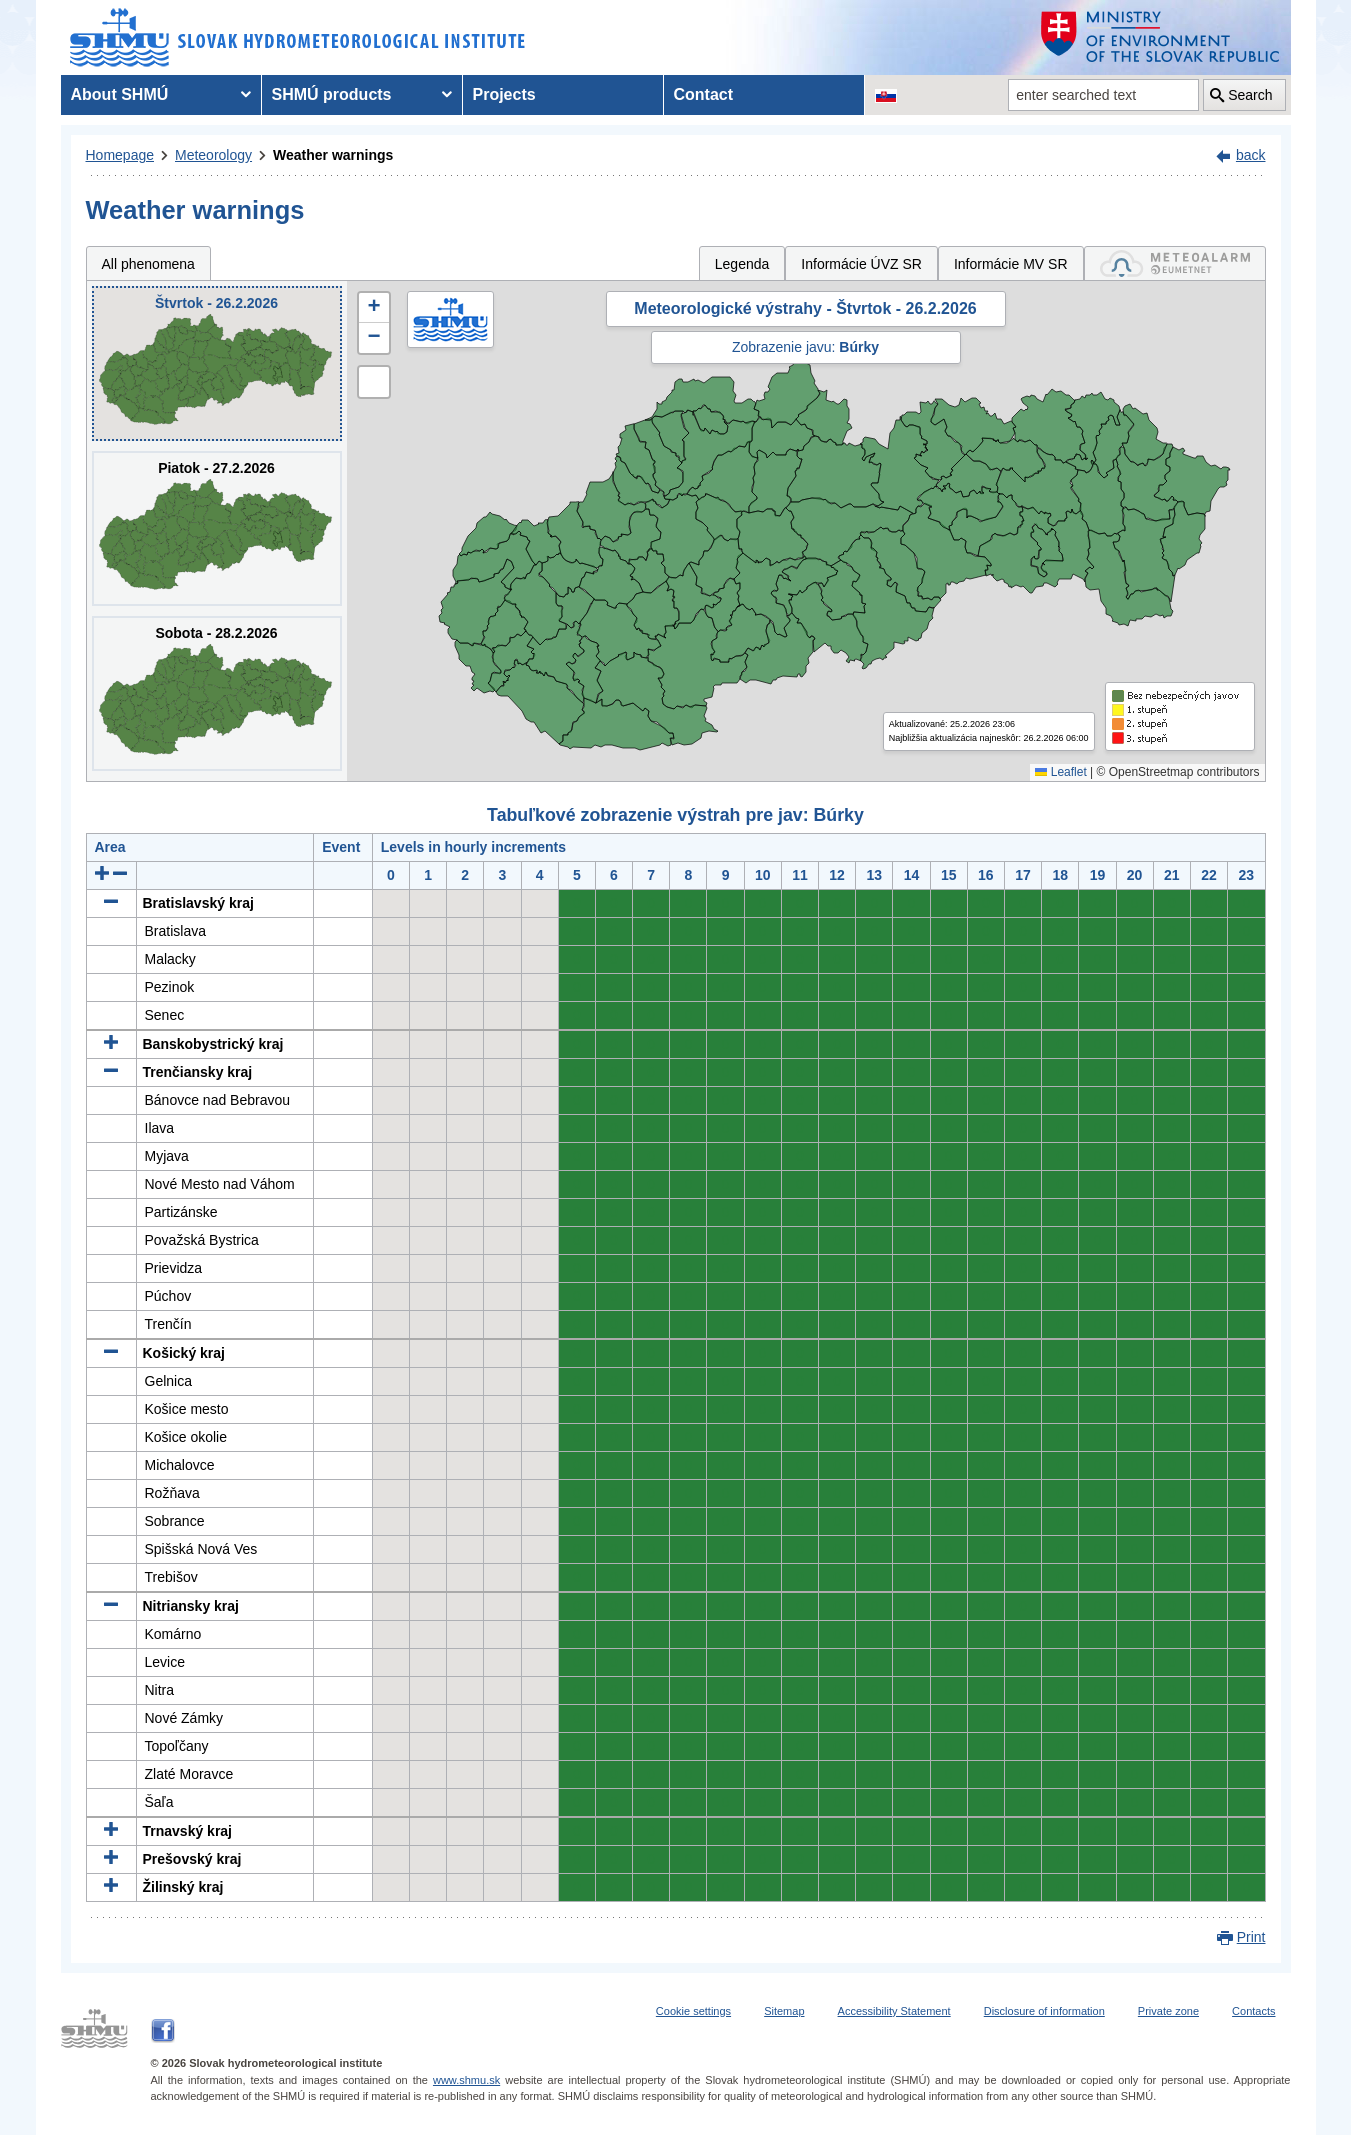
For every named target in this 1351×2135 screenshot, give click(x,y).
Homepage (120, 155)
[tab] (1175, 263)
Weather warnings (333, 155)
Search (1250, 95)
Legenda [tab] (742, 264)
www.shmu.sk (466, 2080)
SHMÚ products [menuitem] (332, 94)
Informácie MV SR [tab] (1011, 264)
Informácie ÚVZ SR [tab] (861, 264)
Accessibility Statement (894, 2011)
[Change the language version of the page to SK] (886, 95)
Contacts (1253, 2011)
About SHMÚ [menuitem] (120, 94)
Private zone (1168, 2011)
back (1251, 155)
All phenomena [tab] (148, 264)
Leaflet (1060, 772)
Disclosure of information (1044, 2011)
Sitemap (784, 2011)
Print (1251, 1937)
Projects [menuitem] (504, 94)
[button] (374, 308)
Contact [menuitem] (704, 94)
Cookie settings (693, 2011)
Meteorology (213, 155)
